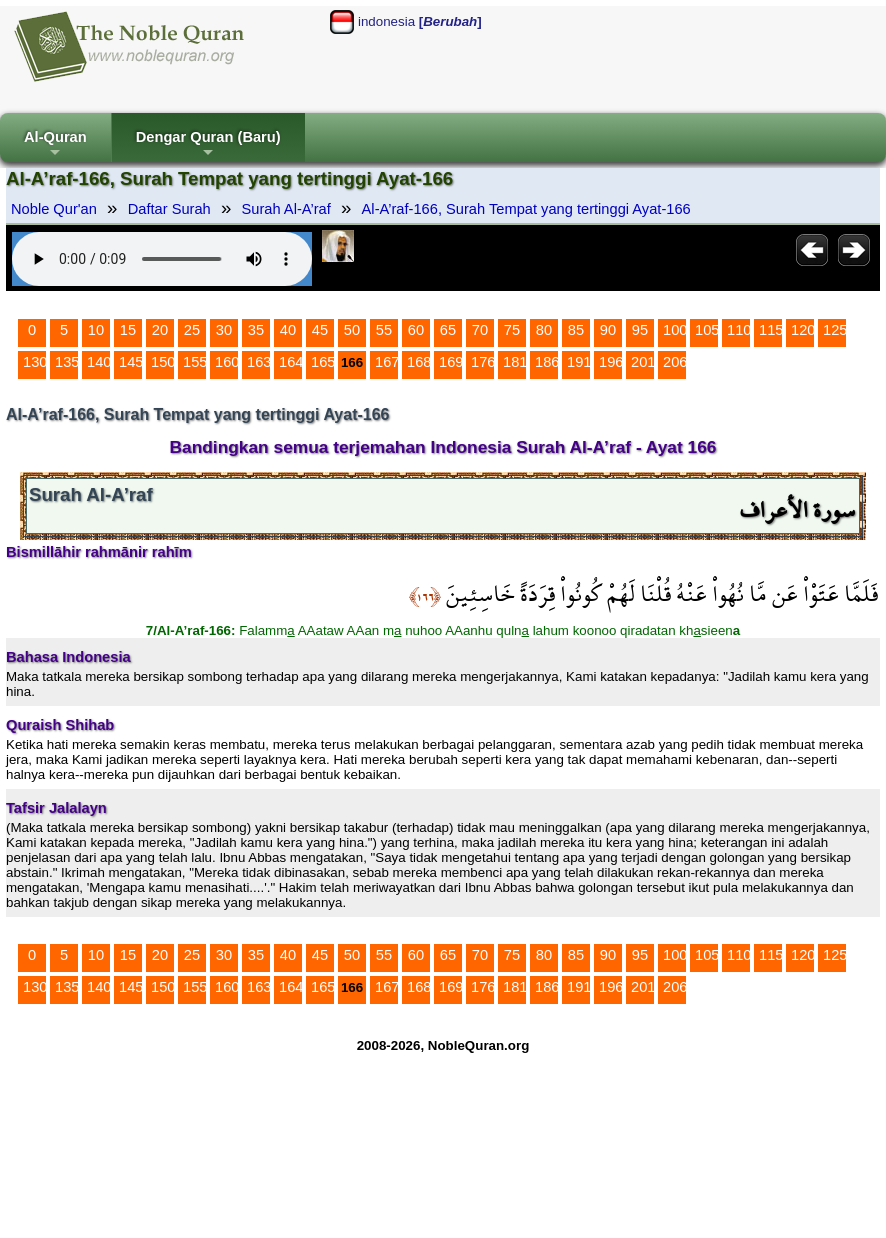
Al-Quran (55, 145)
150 (163, 362)
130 (35, 362)
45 (320, 330)
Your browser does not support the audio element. (162, 259)
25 (192, 330)
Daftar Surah (169, 209)
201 (643, 362)
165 (323, 362)
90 (608, 330)
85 (576, 330)
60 (416, 330)
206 (675, 362)
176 (483, 362)
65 (448, 330)
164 (291, 362)
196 (611, 362)
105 (707, 330)
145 (131, 362)
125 (835, 330)
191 (579, 362)
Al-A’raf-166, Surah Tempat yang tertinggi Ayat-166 (526, 209)
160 (227, 362)
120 (803, 330)
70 (480, 330)
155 (195, 362)
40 (288, 330)
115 (771, 330)
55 (384, 330)
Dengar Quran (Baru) (208, 145)
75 (512, 330)
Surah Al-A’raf (286, 209)
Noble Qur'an (54, 209)
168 (419, 362)
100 (675, 330)
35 (256, 330)
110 (739, 330)
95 (640, 330)
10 (96, 330)
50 (352, 330)
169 (451, 362)
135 (67, 362)
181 (515, 362)
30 (224, 330)
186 (547, 362)
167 (387, 362)
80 (544, 330)
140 (99, 362)
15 (128, 330)
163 (259, 362)
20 (160, 330)
